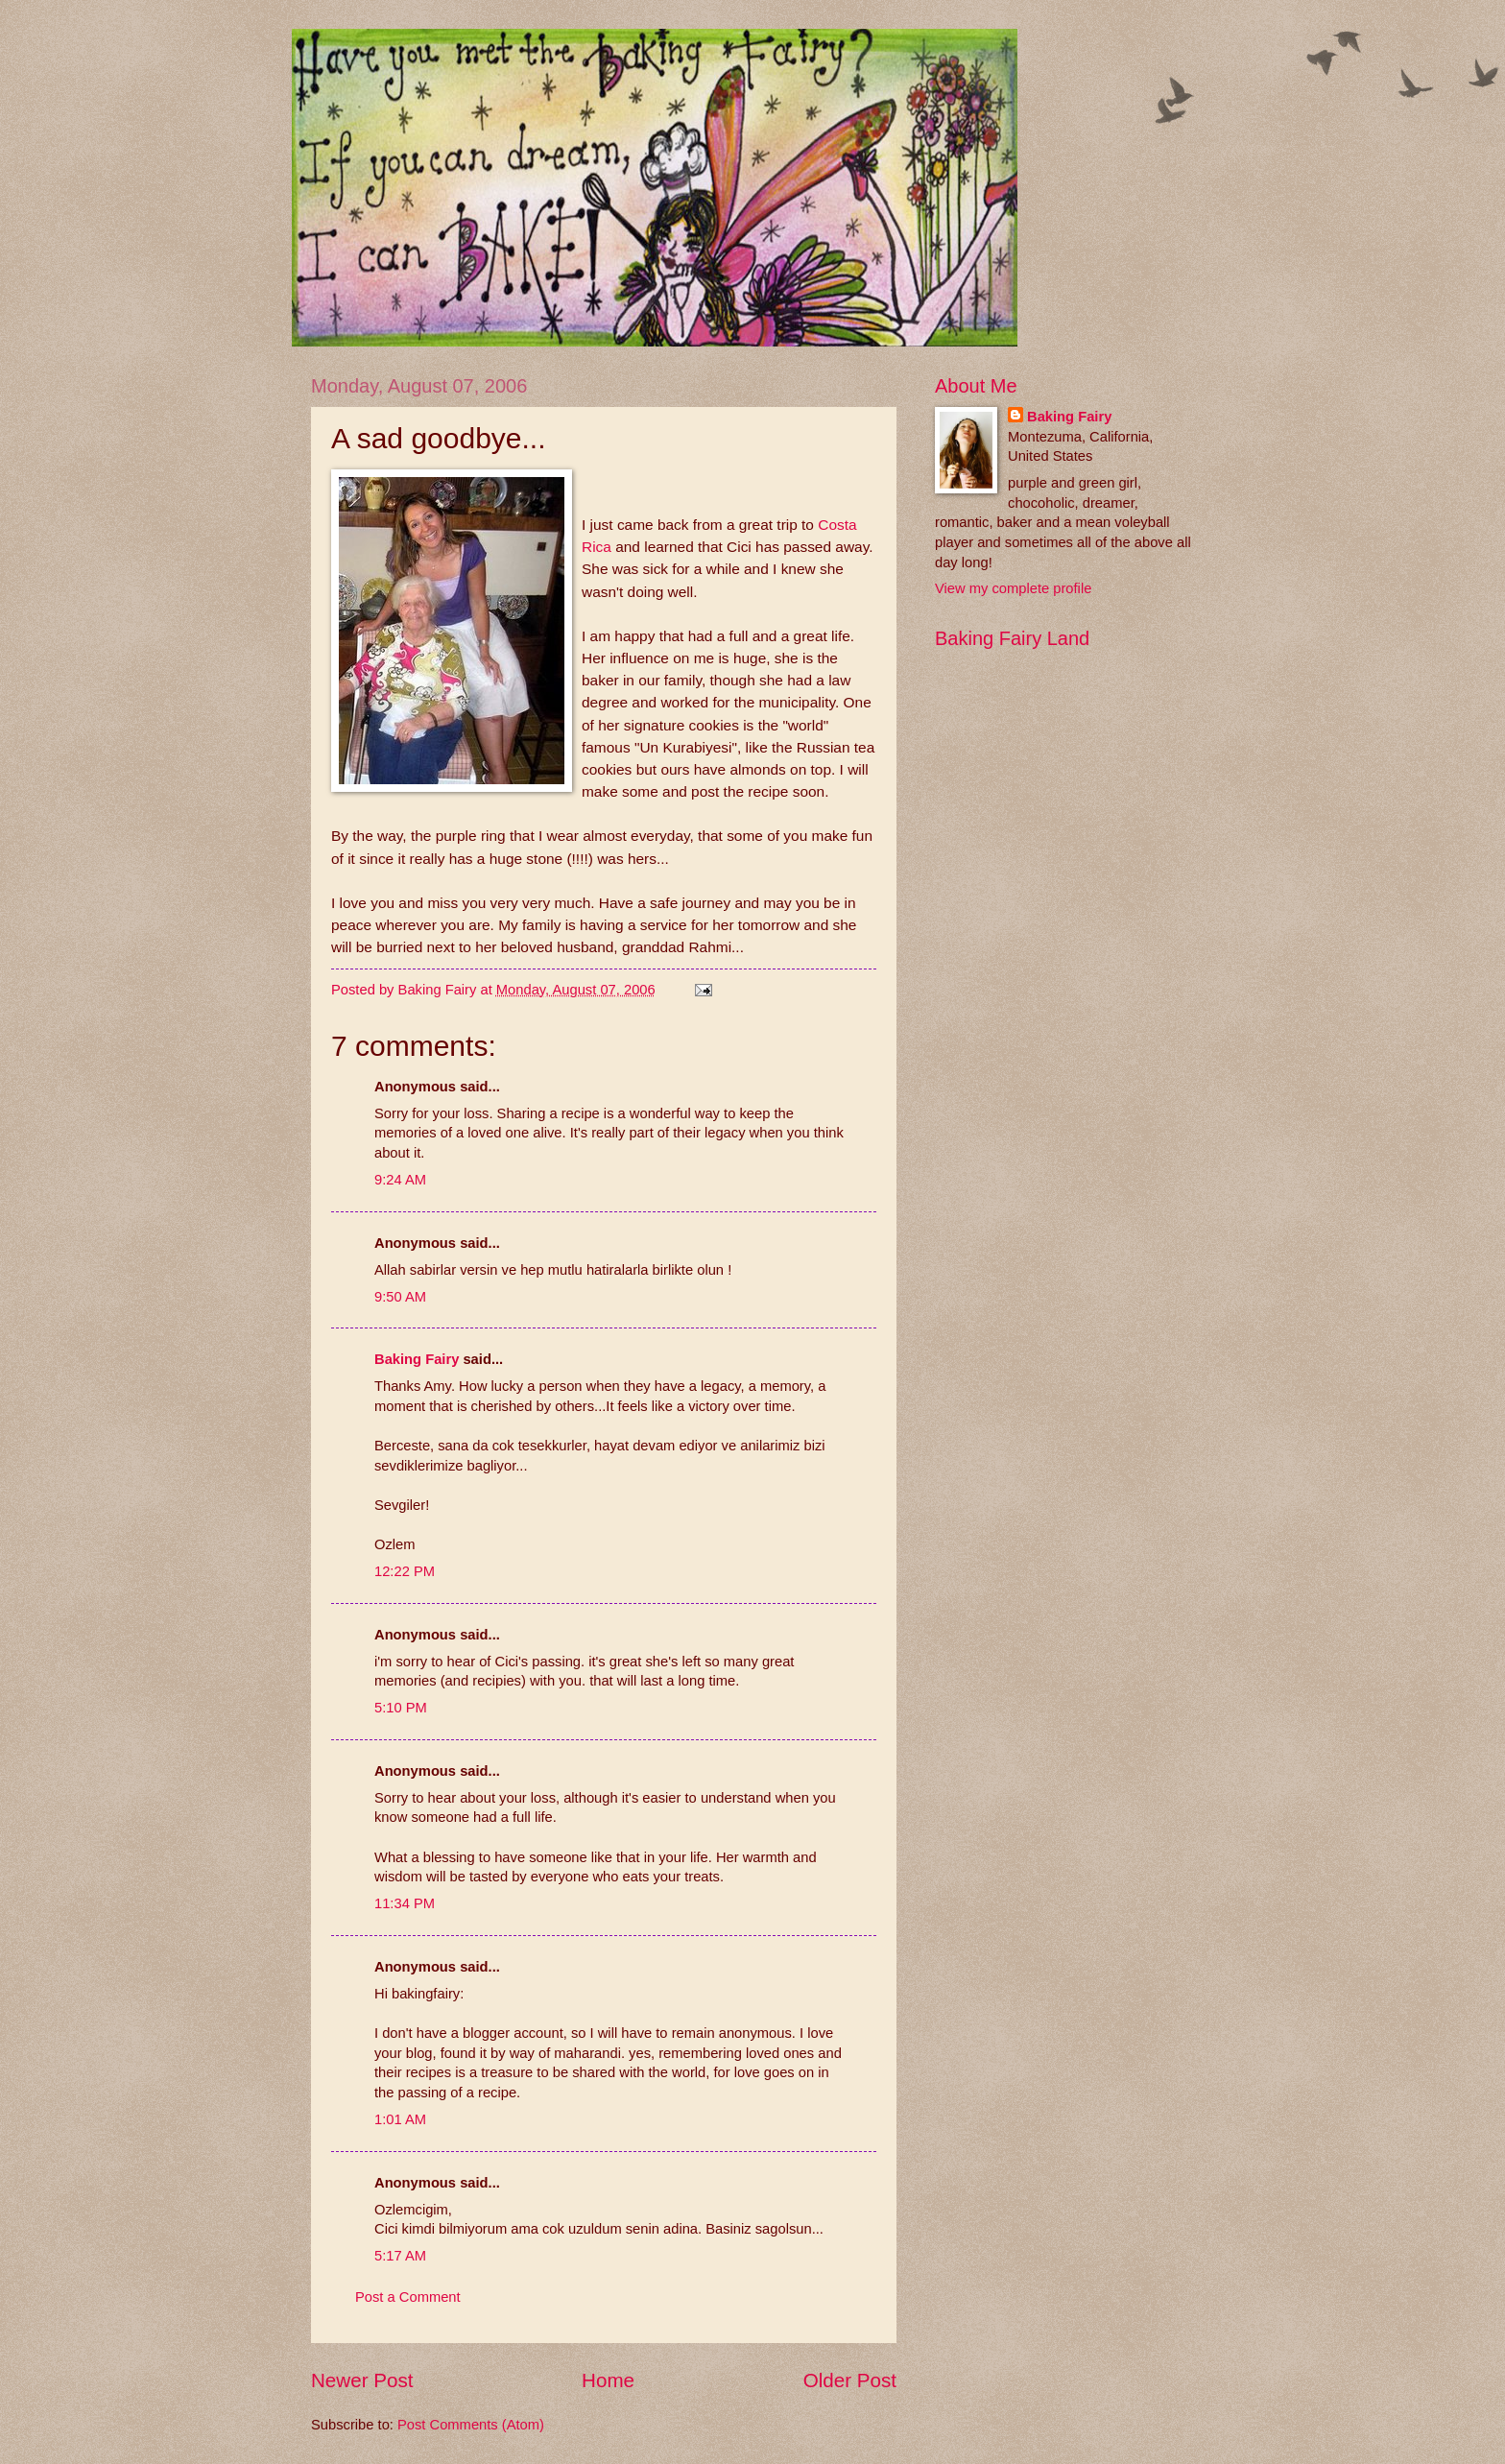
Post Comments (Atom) (470, 2424)
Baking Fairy (416, 1359)
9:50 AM (400, 1296)
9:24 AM (400, 1179)
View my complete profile (1013, 588)
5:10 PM (400, 1707)
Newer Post (362, 2380)
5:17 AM (400, 2255)
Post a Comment (408, 2297)
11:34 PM (404, 1903)
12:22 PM (404, 1571)
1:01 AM (400, 2119)
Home (608, 2380)
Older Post (849, 2380)
